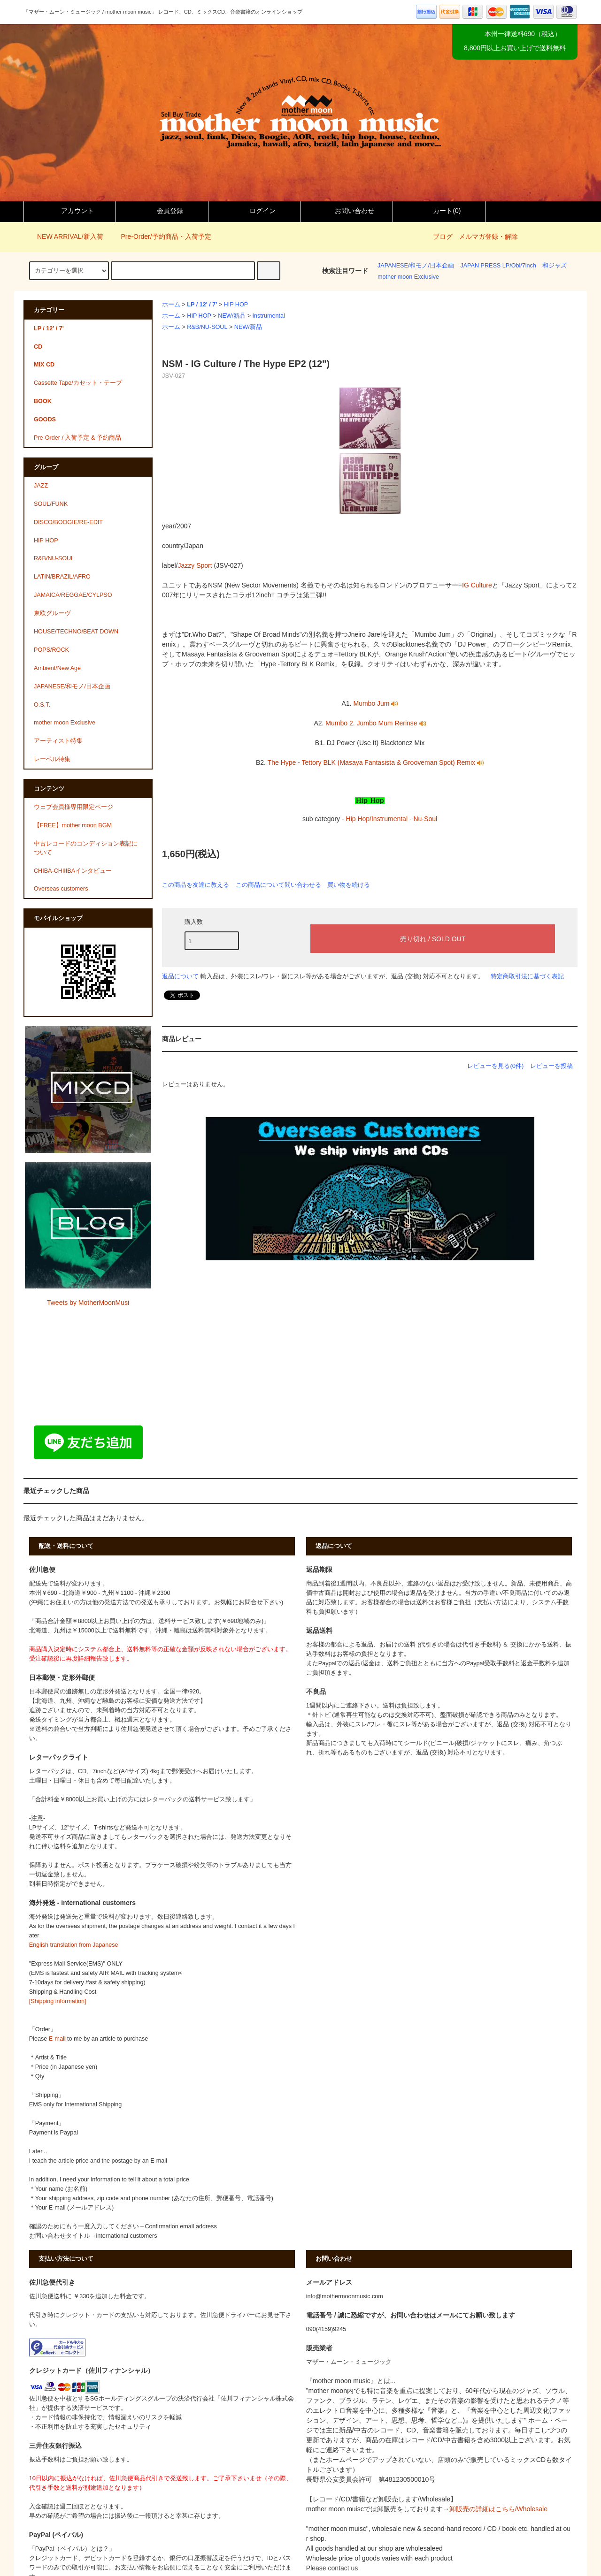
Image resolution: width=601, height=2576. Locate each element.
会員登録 (162, 210)
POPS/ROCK (51, 650)
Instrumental (269, 315)
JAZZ (41, 485)
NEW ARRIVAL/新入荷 (64, 236)
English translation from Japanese (73, 1945)
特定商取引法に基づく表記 (527, 976)
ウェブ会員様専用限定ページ (73, 807)
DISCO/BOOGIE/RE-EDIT (68, 522)
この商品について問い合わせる (278, 884)
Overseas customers (61, 888)
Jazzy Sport (194, 565)
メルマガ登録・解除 (488, 236)
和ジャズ (554, 265)
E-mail (57, 2038)
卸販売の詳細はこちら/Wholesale (498, 2509)
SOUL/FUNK (51, 504)
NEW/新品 (232, 315)
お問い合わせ (346, 210)
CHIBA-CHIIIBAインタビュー (73, 871)
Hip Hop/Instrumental (377, 819)
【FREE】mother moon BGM (73, 825)
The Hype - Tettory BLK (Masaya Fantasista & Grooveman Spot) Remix (376, 762)
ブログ (443, 236)
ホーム (171, 304)
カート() (439, 210)
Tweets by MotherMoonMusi (88, 1302)
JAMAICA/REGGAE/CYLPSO (73, 595)
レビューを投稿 (551, 1065)
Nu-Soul (425, 819)
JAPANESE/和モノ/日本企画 (416, 265)
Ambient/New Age (57, 668)
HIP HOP (236, 304)
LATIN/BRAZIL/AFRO (62, 576)
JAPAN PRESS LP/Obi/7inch (498, 265)
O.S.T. (42, 704)
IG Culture (477, 585)
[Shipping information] (57, 2001)
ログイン (254, 210)
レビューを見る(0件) (495, 1065)
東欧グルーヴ (52, 613)
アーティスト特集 (58, 741)
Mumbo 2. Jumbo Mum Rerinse (375, 723)
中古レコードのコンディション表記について (86, 848)
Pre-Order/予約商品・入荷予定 (160, 236)
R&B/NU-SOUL (207, 327)
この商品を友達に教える (195, 884)
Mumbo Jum (375, 703)
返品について (180, 976)
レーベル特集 (52, 759)
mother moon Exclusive (408, 277)
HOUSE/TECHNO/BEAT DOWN (76, 631)
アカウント (69, 210)
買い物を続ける (348, 884)
